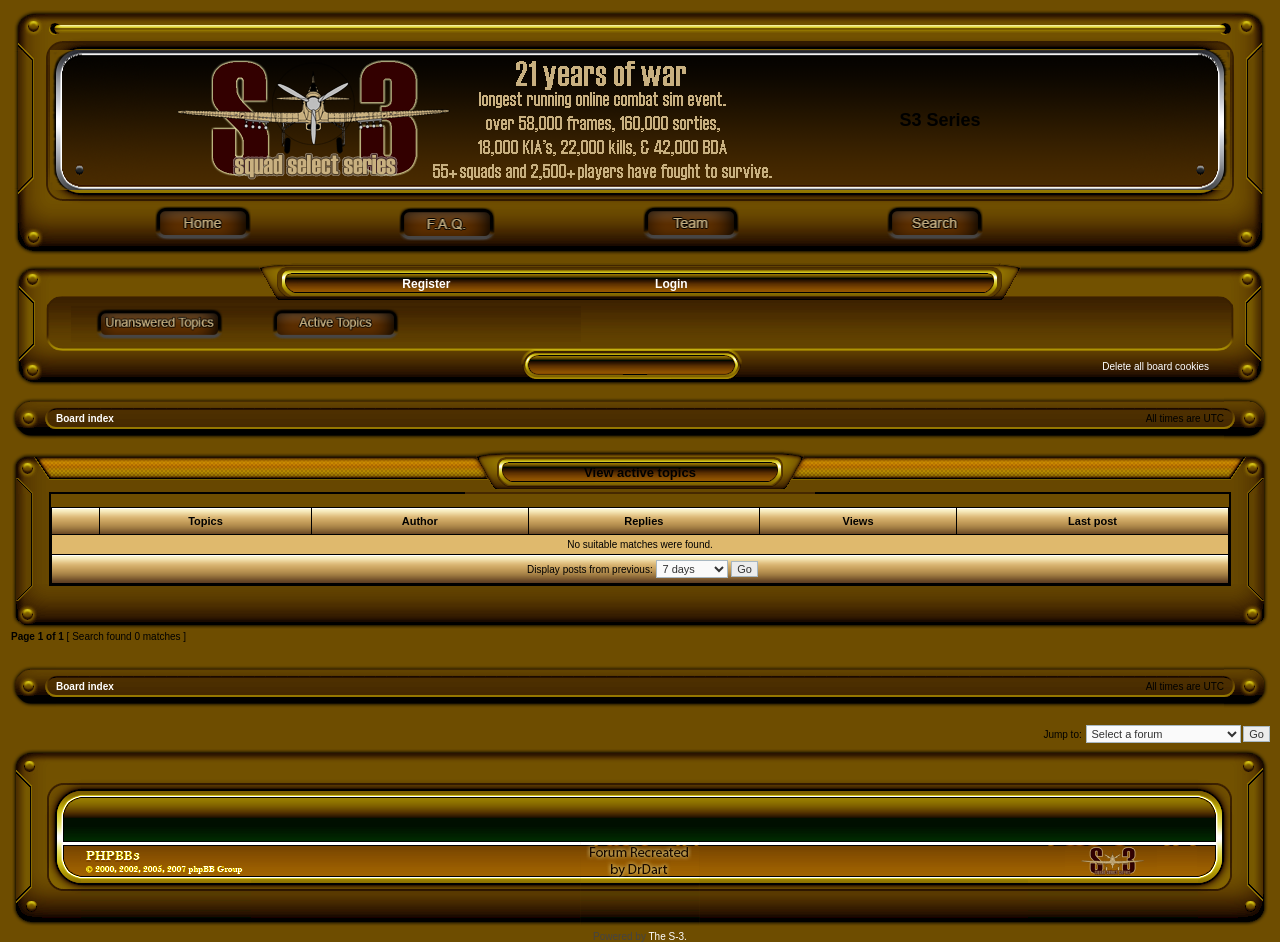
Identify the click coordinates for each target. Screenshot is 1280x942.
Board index (85, 418)
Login (671, 284)
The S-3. (668, 936)
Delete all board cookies (1155, 366)
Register (424, 284)
